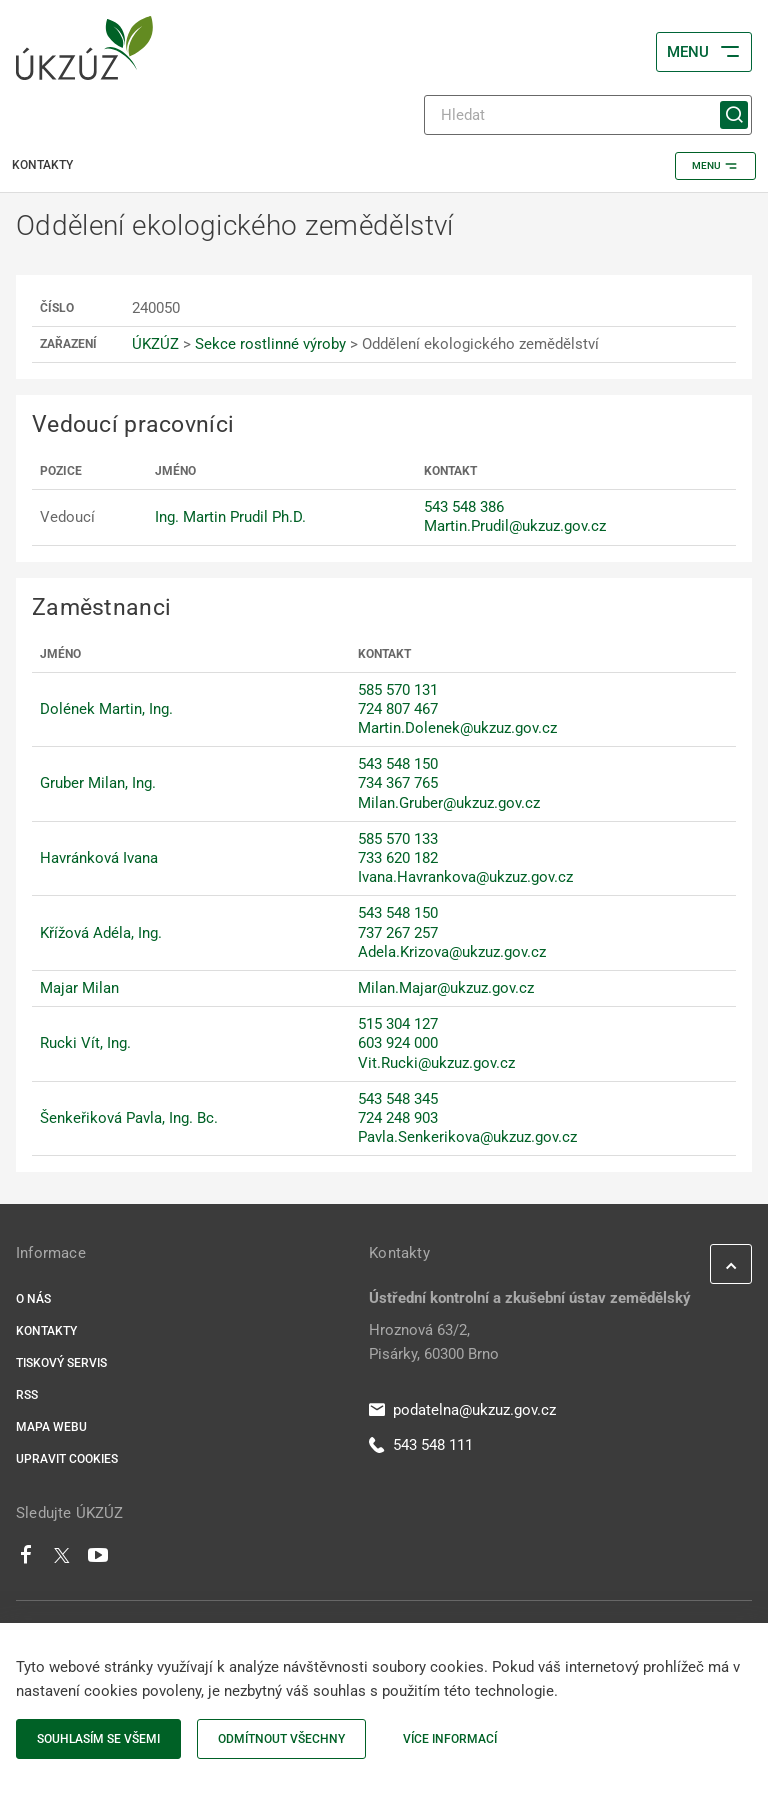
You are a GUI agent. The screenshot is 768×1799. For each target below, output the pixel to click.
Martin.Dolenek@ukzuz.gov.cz (457, 728)
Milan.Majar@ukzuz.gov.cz (446, 988)
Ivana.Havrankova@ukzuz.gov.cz (465, 877)
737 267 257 (398, 933)
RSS (27, 1395)
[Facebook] (26, 1560)
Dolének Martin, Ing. (106, 709)
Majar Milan (79, 988)
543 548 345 (398, 1099)
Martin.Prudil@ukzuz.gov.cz (515, 526)
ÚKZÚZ (155, 344)
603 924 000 (398, 1043)
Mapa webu (51, 1427)
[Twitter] (62, 1560)
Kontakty (46, 1331)
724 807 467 (398, 709)
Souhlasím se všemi (98, 1739)
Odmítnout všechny (281, 1739)
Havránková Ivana (99, 858)
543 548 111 (421, 1445)
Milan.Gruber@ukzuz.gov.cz (449, 803)
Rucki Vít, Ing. (85, 1043)
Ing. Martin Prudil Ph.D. (230, 517)
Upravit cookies (67, 1459)
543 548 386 (464, 507)
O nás (33, 1299)
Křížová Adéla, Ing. (101, 933)
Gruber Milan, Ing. (98, 783)
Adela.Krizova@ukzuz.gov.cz (452, 952)
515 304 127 (398, 1024)
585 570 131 (398, 690)
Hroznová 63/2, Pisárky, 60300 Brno (434, 1342)
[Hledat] (588, 115)
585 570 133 (398, 839)
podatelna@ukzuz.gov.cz (462, 1410)
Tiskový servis (61, 1363)
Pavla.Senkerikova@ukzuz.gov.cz (467, 1137)
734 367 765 (398, 783)
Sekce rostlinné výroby (270, 344)
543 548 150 (398, 764)
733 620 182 (398, 858)
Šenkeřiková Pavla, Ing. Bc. (129, 1118)
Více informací (450, 1739)
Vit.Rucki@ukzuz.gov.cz (436, 1063)
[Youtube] (98, 1560)
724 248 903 (398, 1118)
